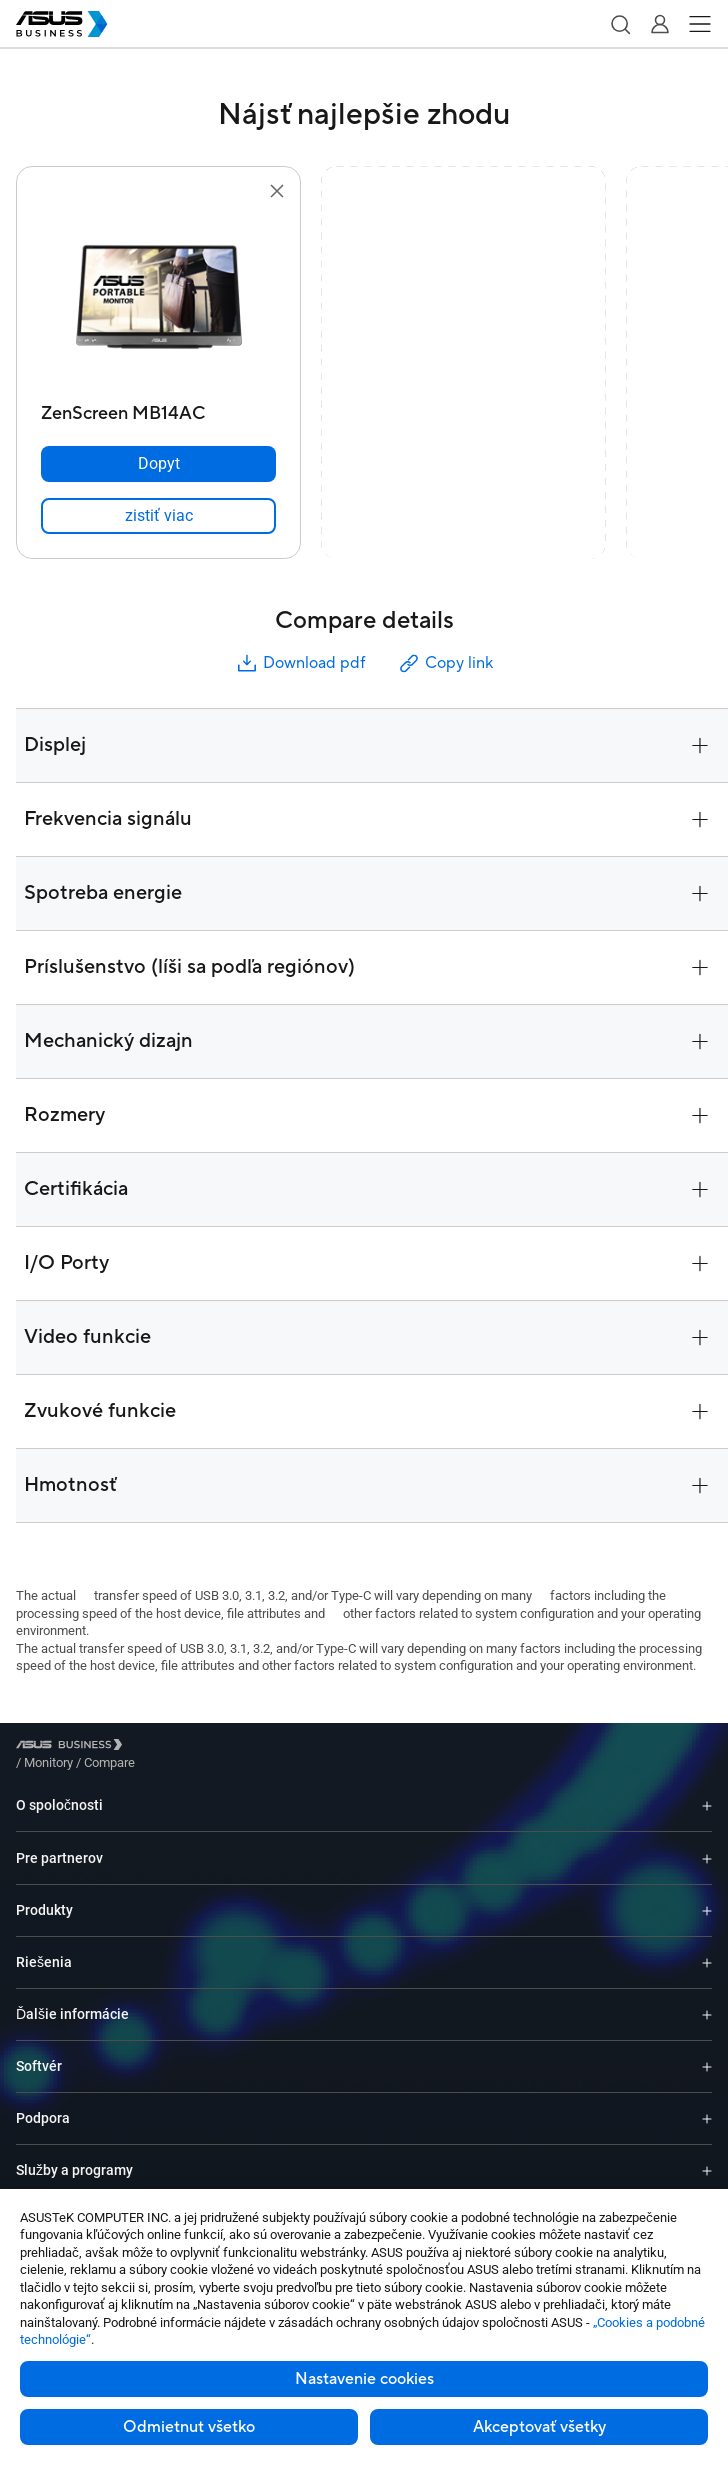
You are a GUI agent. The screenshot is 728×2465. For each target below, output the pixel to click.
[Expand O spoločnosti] (707, 1790)
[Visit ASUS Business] (73, 1748)
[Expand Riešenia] (707, 1947)
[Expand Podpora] (707, 2103)
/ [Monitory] (158, 1747)
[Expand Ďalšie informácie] (707, 1999)
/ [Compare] (218, 1747)
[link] (158, 516)
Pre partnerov (59, 1843)
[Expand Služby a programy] (707, 2155)
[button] (620, 24)
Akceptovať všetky (539, 2427)
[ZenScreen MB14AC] (158, 408)
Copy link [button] (445, 663)
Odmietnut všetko (189, 2427)
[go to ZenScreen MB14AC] (159, 299)
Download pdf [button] (300, 663)
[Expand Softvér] (707, 2051)
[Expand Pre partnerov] (707, 1843)
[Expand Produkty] (707, 1895)
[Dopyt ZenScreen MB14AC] (158, 464)
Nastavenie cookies (364, 2379)
